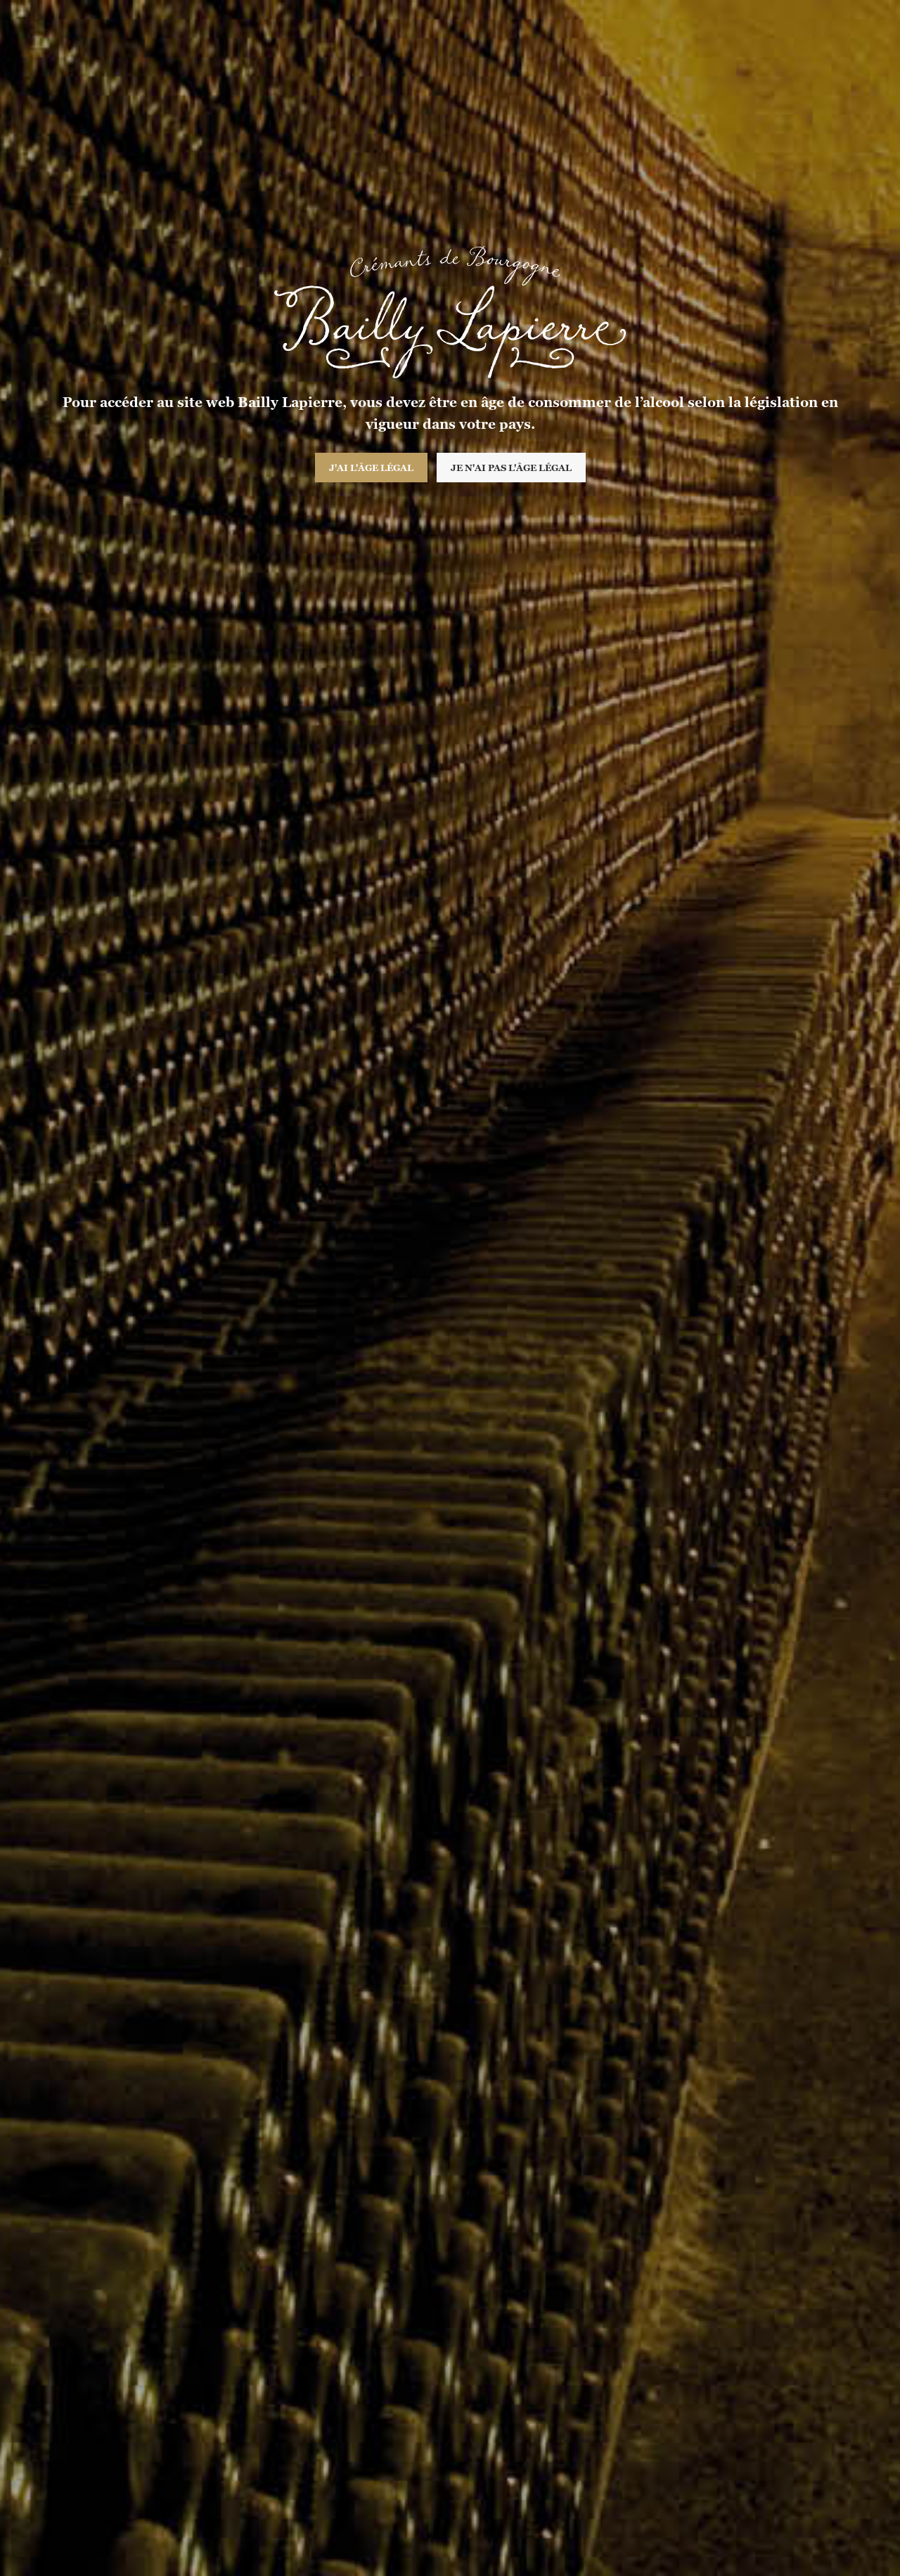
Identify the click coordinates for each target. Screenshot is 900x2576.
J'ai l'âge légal (371, 468)
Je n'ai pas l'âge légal (511, 468)
